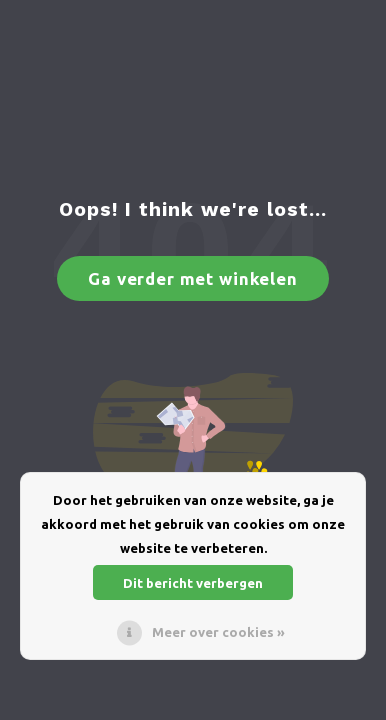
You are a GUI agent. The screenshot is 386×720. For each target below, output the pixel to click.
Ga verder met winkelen (193, 278)
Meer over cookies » (218, 632)
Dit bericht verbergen (193, 583)
